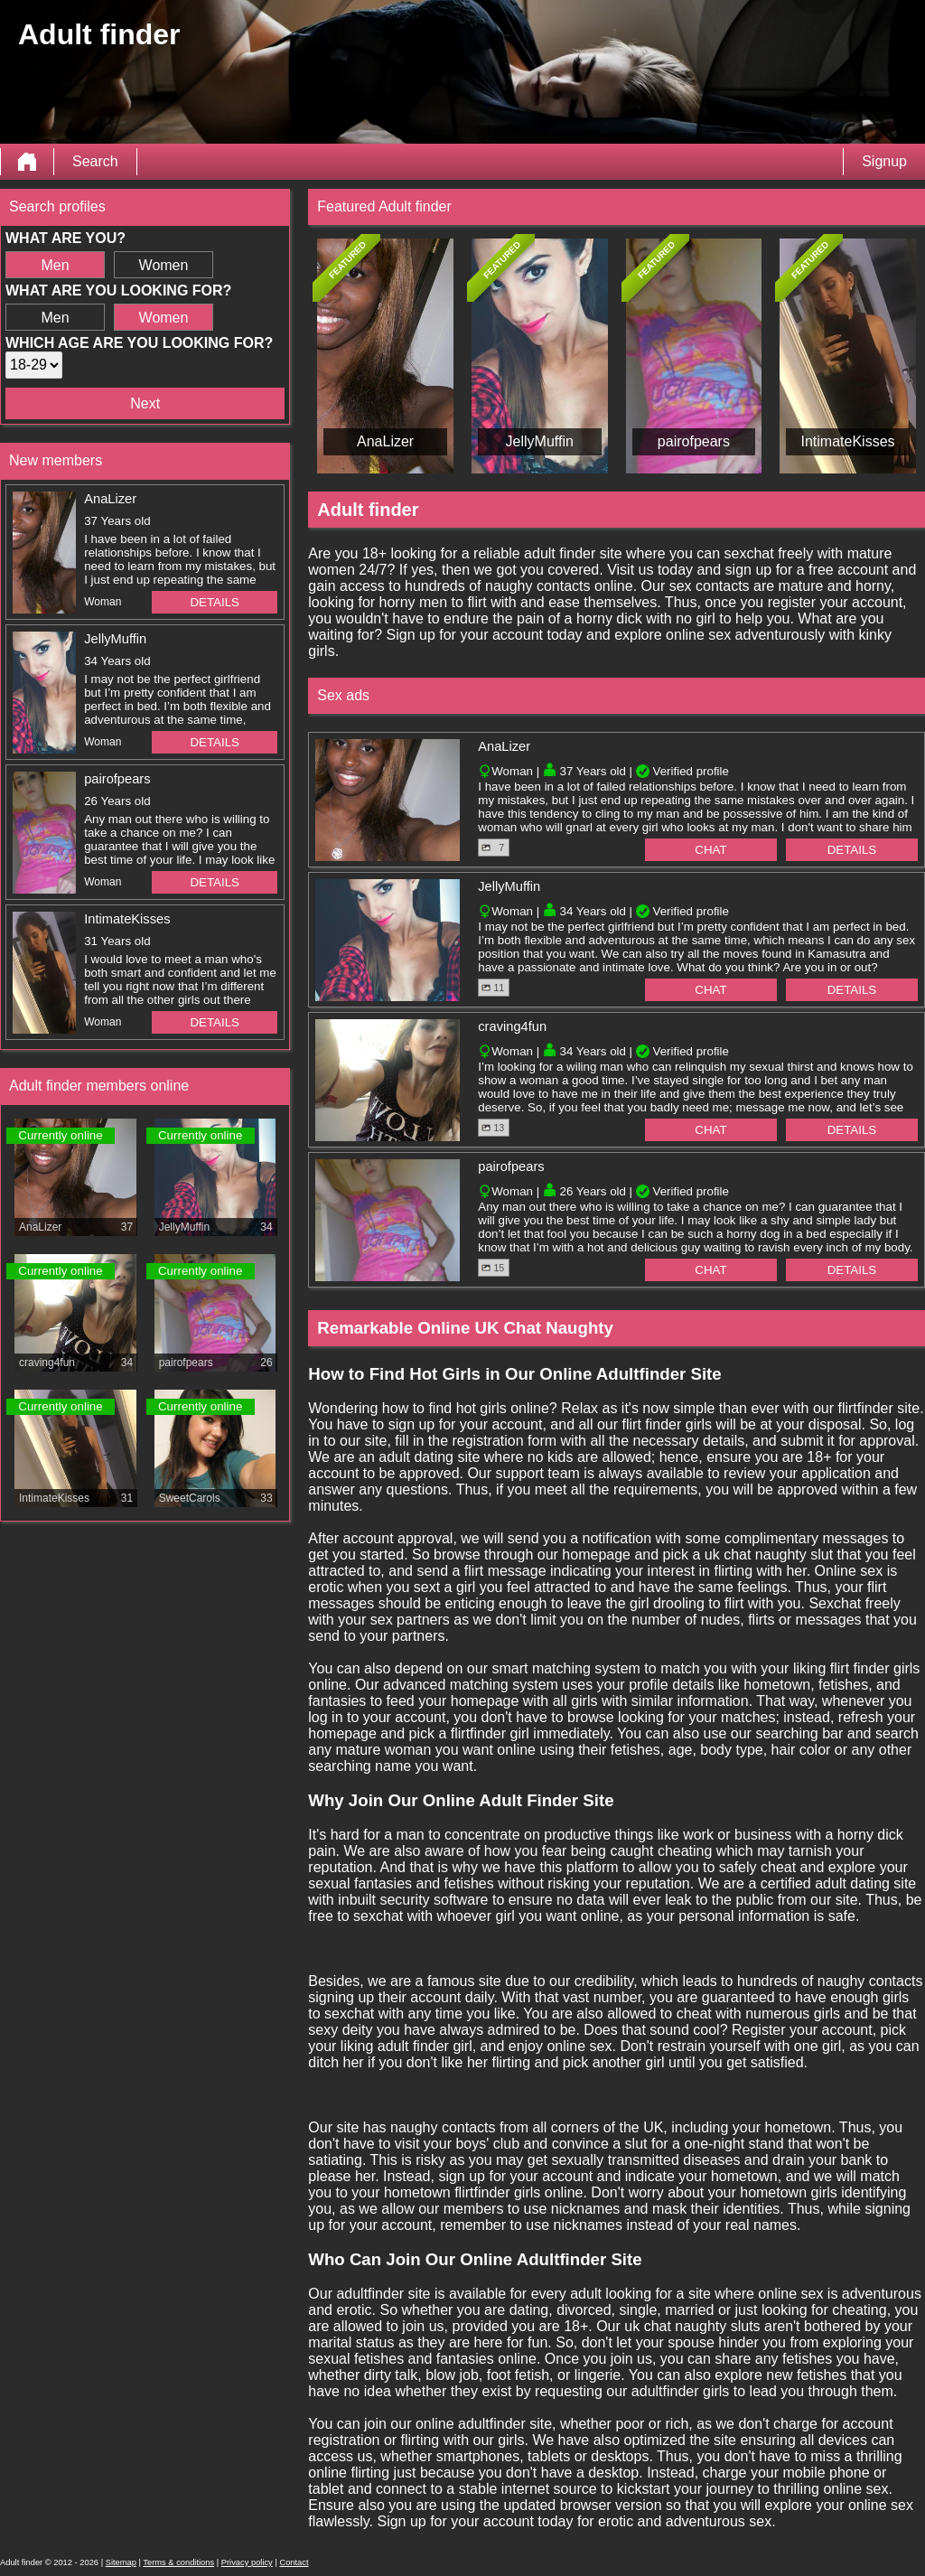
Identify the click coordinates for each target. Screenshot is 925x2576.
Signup (884, 161)
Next (145, 403)
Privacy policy (247, 2562)
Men (55, 265)
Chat (710, 850)
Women (164, 265)
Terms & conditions (178, 2562)
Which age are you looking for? (139, 343)
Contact (293, 2562)
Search (95, 161)
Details (214, 602)
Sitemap (121, 2562)
